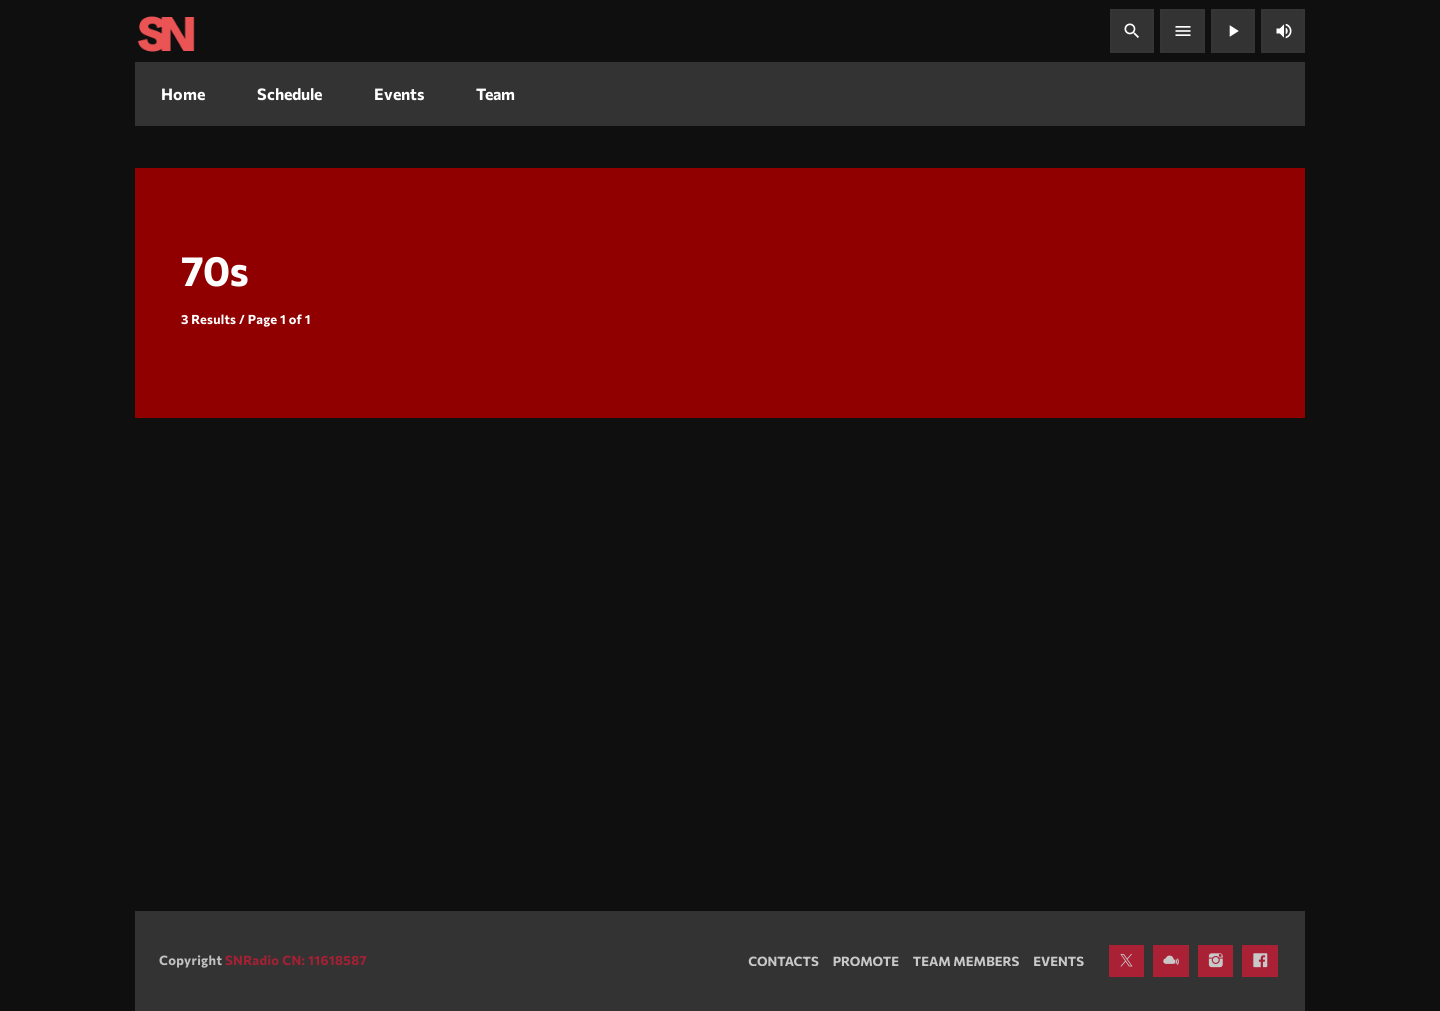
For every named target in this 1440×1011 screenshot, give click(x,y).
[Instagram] (1216, 961)
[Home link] (166, 31)
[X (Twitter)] (1127, 961)
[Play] (1233, 31)
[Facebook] (1260, 961)
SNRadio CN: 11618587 (296, 960)
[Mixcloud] (1171, 961)
